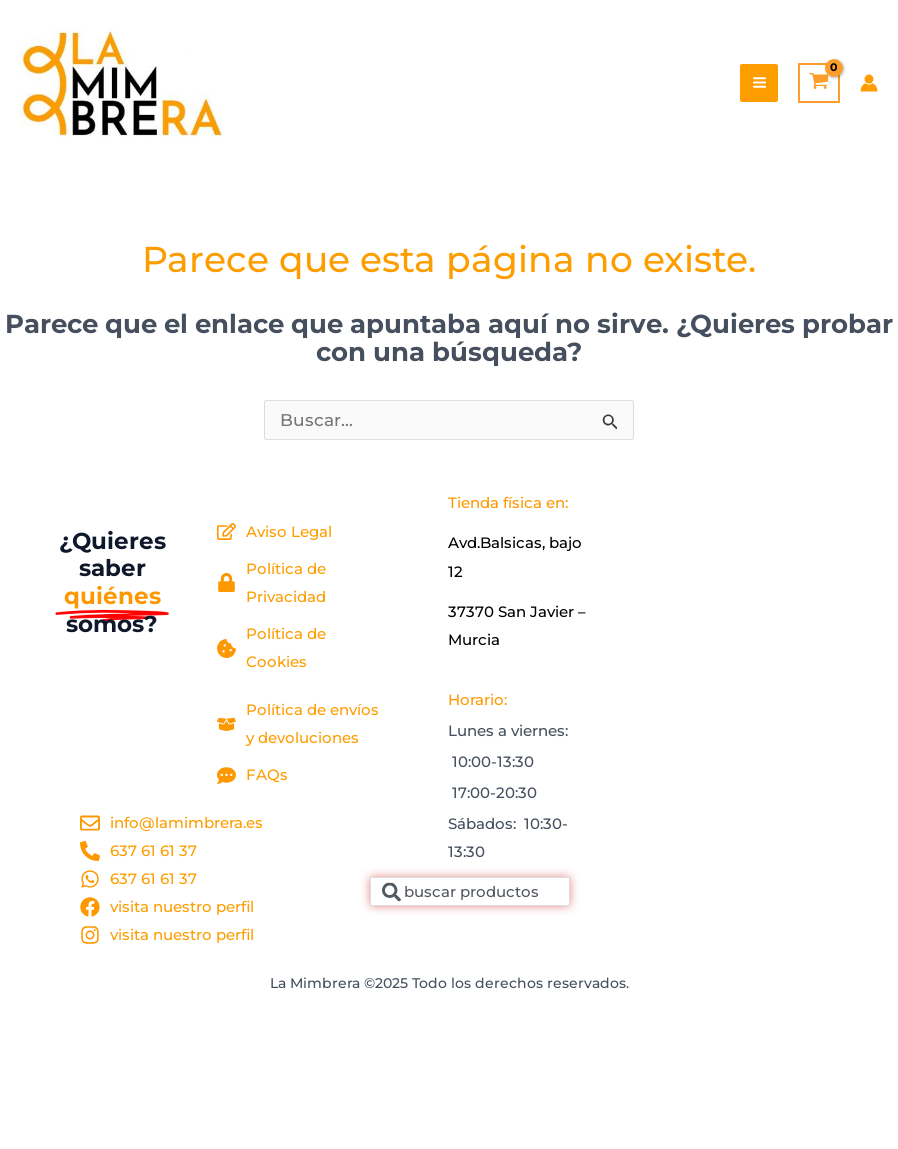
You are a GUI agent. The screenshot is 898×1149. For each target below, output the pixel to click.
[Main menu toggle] (759, 83)
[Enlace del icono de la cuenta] (869, 83)
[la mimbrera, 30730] (713, 678)
